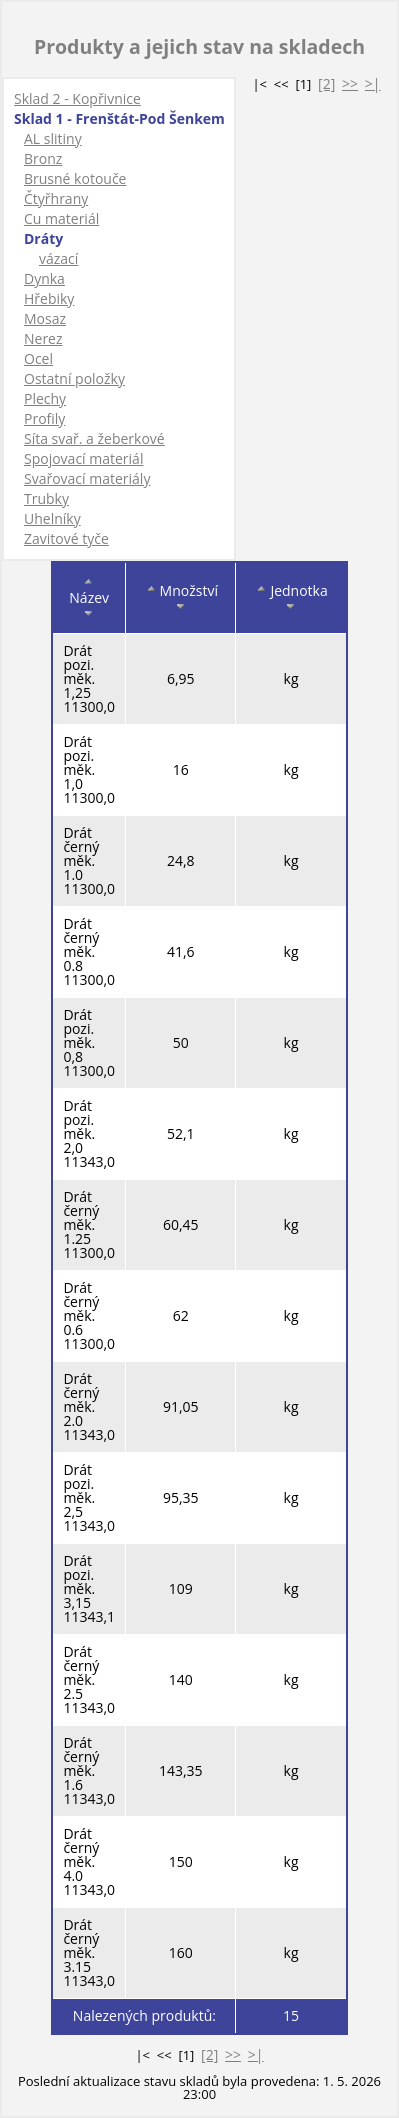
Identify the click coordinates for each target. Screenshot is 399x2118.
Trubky (46, 498)
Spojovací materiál (83, 458)
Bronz (43, 158)
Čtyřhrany (56, 198)
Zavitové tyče (66, 538)
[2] (326, 83)
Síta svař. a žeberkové (94, 438)
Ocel (38, 358)
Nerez (43, 338)
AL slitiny (53, 138)
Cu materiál (61, 218)
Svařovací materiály (87, 478)
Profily (44, 418)
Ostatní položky (74, 378)
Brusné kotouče (75, 178)
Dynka (44, 278)
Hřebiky (49, 298)
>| (373, 83)
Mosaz (45, 318)
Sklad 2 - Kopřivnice (77, 98)
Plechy (45, 398)
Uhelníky (52, 518)
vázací (58, 258)
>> (350, 83)
